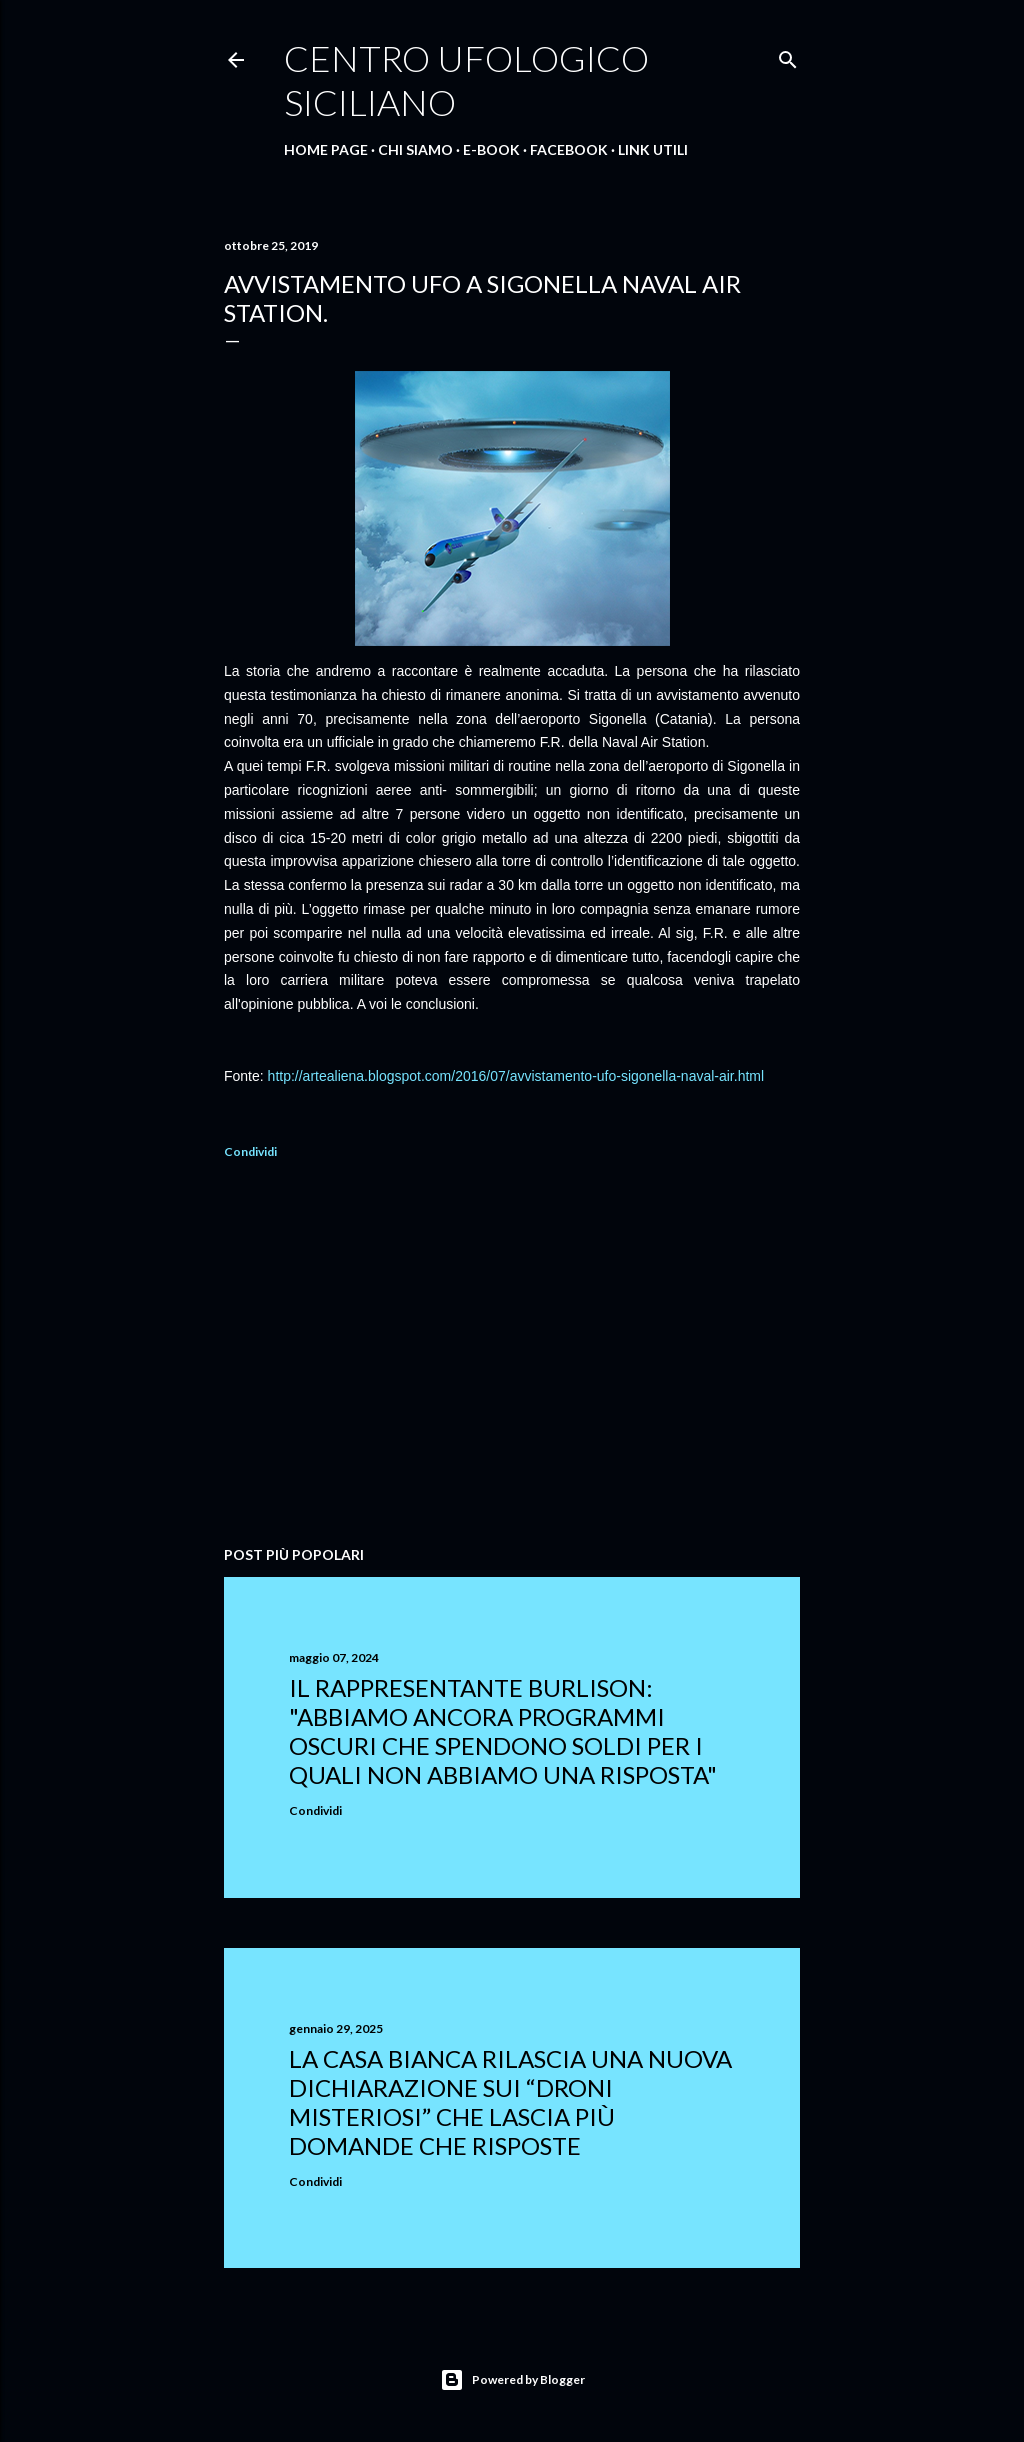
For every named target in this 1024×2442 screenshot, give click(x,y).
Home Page (326, 149)
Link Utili (653, 149)
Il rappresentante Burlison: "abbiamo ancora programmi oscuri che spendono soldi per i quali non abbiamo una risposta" (503, 1731)
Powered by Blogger (512, 2380)
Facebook (569, 149)
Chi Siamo (415, 149)
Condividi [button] (250, 1151)
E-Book (491, 149)
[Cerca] (788, 55)
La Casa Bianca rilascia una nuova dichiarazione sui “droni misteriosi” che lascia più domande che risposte (510, 2102)
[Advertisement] (512, 1356)
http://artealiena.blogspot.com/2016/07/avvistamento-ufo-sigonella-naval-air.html (516, 1076)
